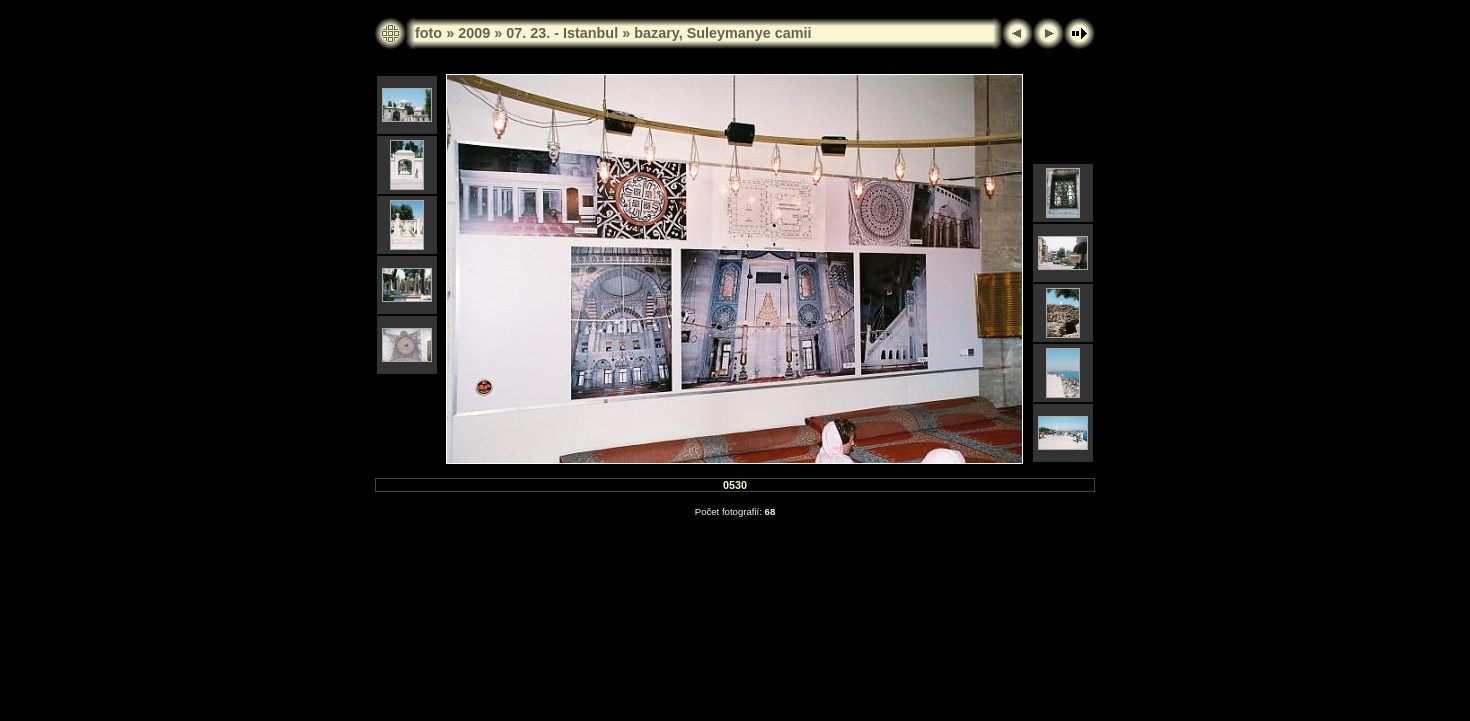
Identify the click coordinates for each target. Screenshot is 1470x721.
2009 (474, 33)
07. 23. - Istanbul (562, 33)
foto (428, 33)
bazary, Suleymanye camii (722, 33)
